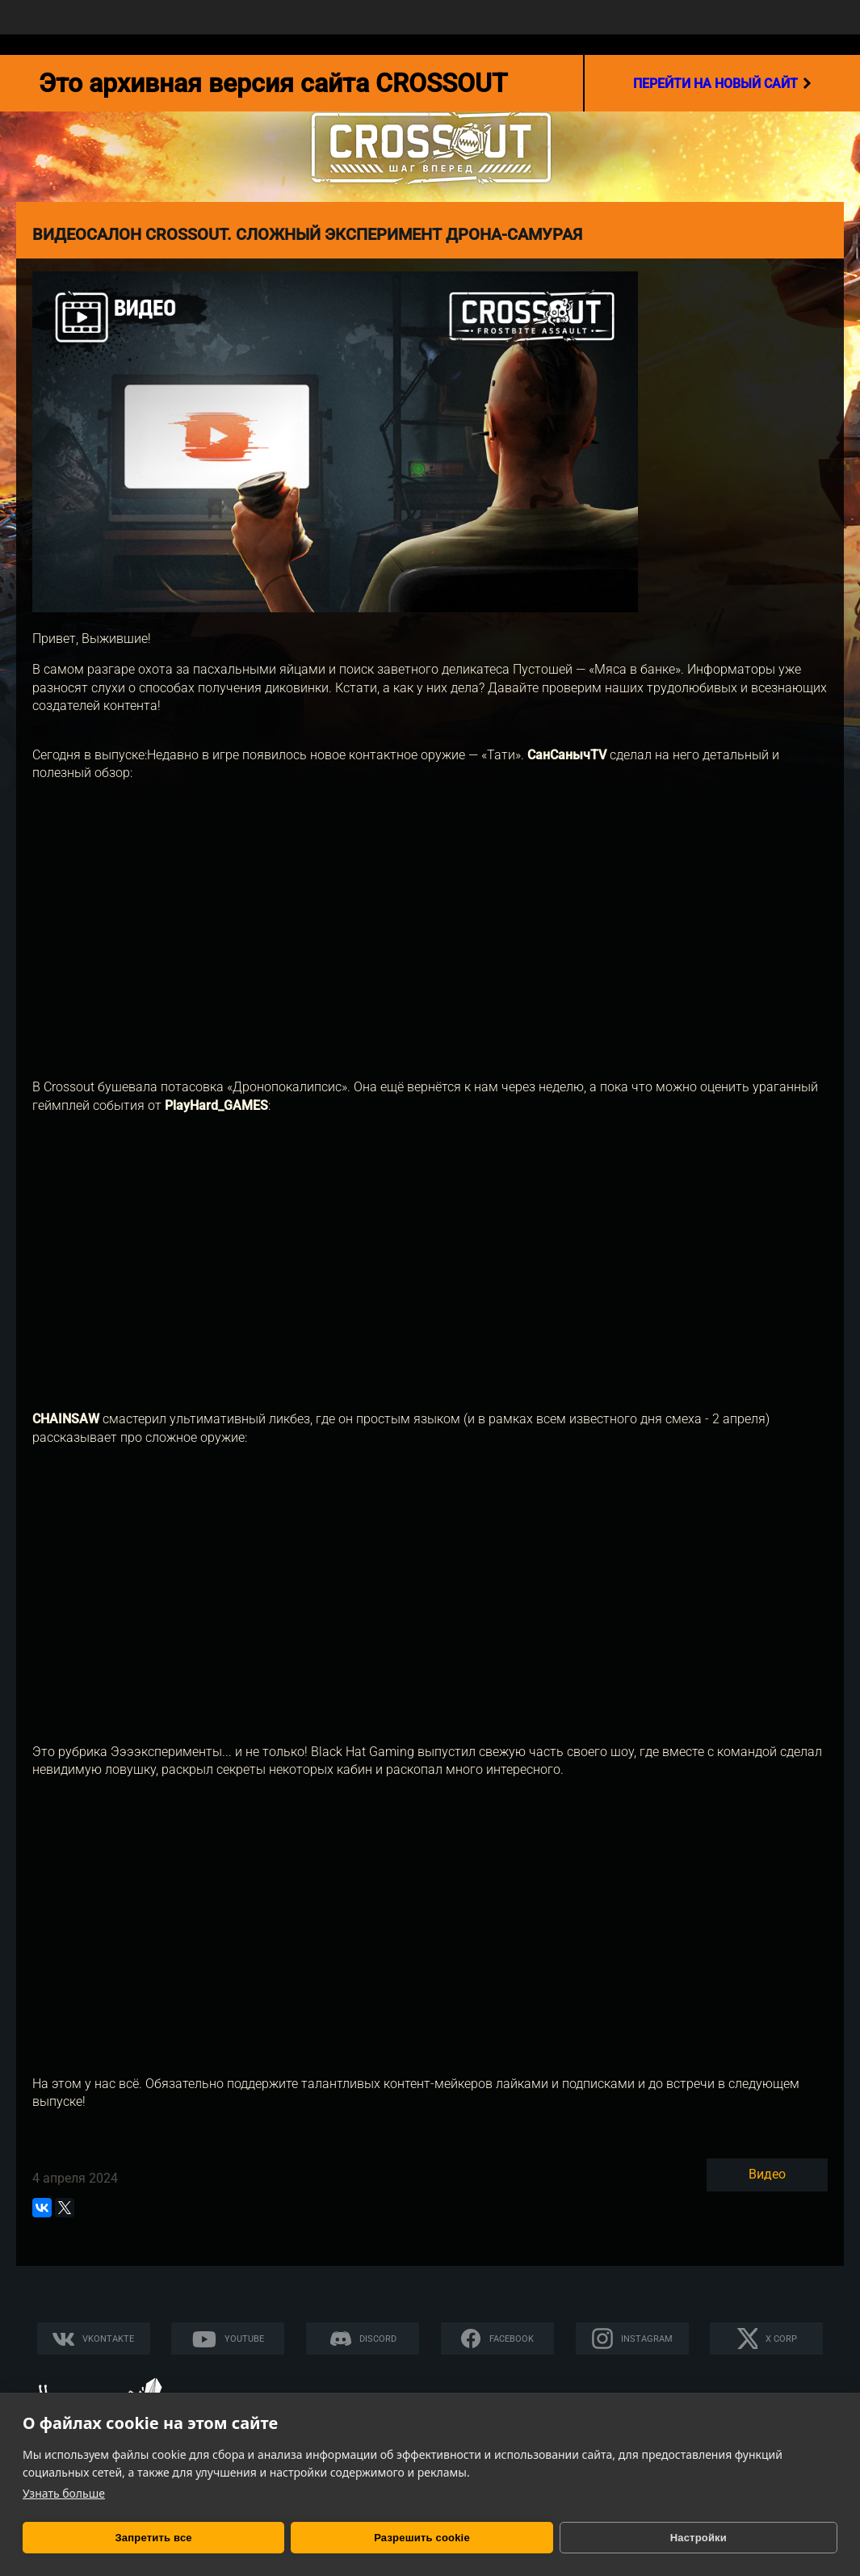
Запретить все (102, 2538)
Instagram (647, 2339)
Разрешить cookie (268, 2538)
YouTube (244, 2339)
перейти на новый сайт (722, 83)
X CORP (781, 2339)
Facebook (511, 2339)
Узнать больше (64, 2493)
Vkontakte (108, 2339)
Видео (767, 2174)
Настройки (442, 2538)
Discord (377, 2339)
